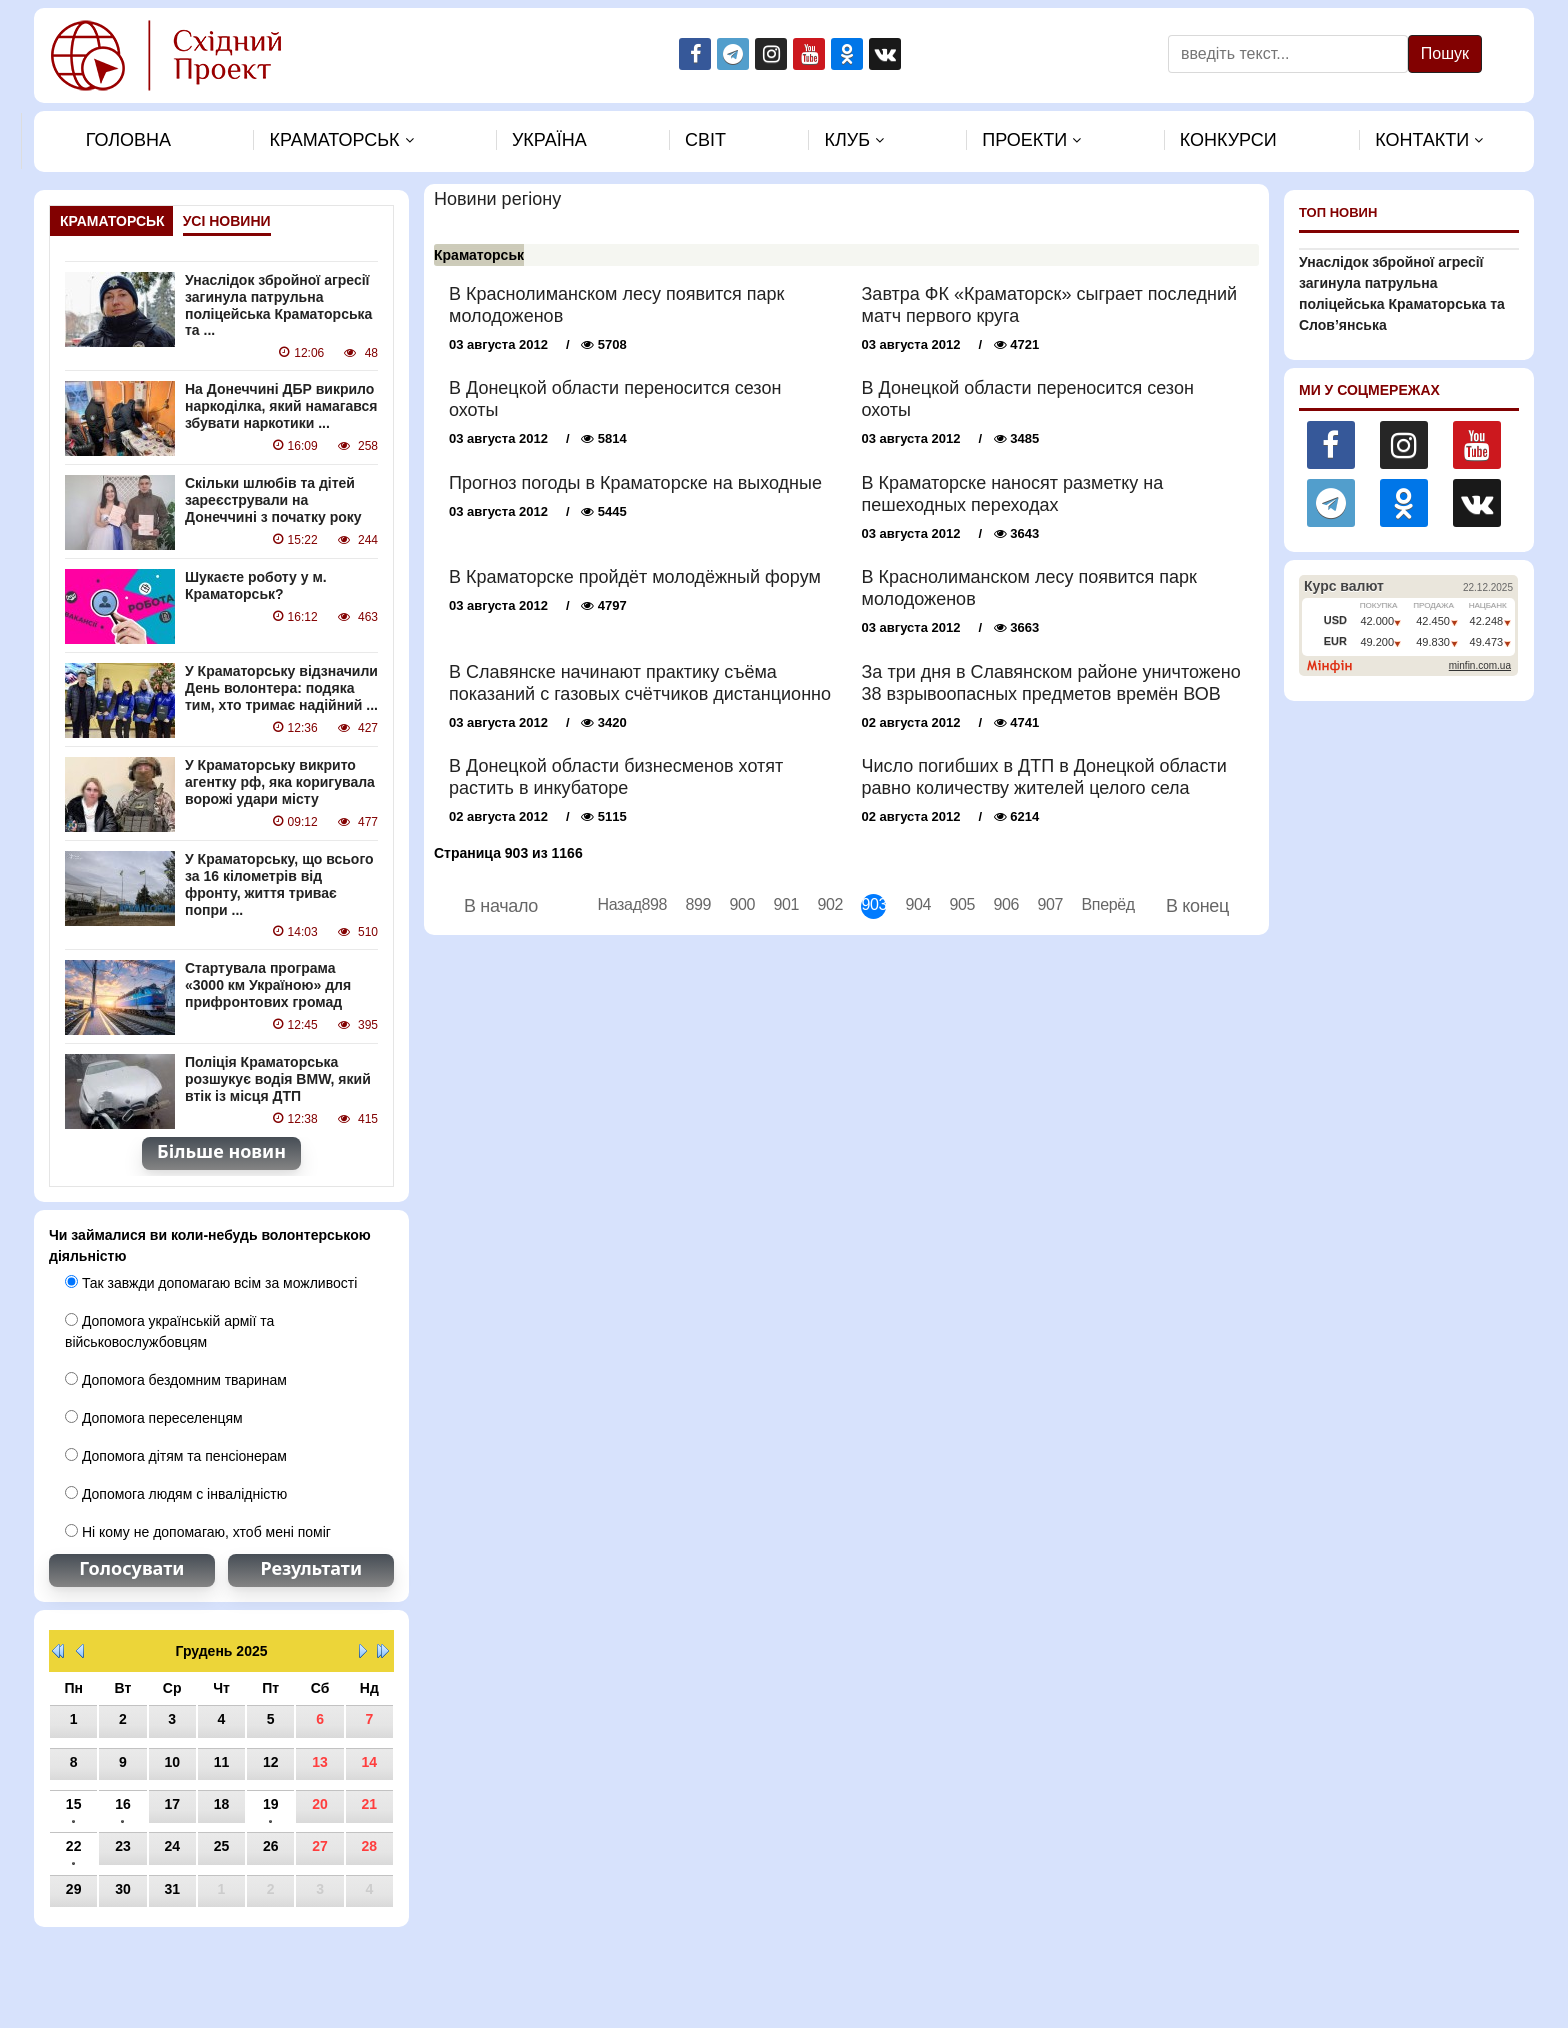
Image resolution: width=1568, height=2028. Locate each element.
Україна (549, 140)
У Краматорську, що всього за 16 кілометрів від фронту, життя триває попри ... (279, 884)
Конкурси (1228, 140)
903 (873, 904)
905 (961, 904)
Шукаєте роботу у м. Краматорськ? (256, 585)
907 (1049, 904)
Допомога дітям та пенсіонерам (176, 1456)
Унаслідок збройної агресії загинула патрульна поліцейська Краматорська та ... (278, 305)
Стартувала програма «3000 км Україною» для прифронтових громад (268, 985)
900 (741, 904)
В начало (501, 906)
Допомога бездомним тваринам (176, 1380)
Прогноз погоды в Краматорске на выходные (635, 483)
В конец (1197, 906)
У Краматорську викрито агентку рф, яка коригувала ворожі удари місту (280, 782)
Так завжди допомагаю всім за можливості (211, 1283)
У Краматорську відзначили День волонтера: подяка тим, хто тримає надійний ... (281, 688)
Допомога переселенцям (154, 1418)
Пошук (1445, 53)
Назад (609, 904)
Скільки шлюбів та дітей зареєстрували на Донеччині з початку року (273, 500)
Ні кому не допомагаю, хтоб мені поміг (198, 1532)
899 (697, 904)
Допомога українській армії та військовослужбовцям (169, 1331)
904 (917, 904)
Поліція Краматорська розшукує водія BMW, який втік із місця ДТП (278, 1079)
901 (785, 904)
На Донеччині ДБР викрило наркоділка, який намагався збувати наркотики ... (281, 406)
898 (653, 904)
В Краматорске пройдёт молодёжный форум (635, 577)
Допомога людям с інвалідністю (176, 1494)
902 (829, 904)
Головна (128, 140)
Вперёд (1093, 904)
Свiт (705, 140)
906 (1005, 904)
